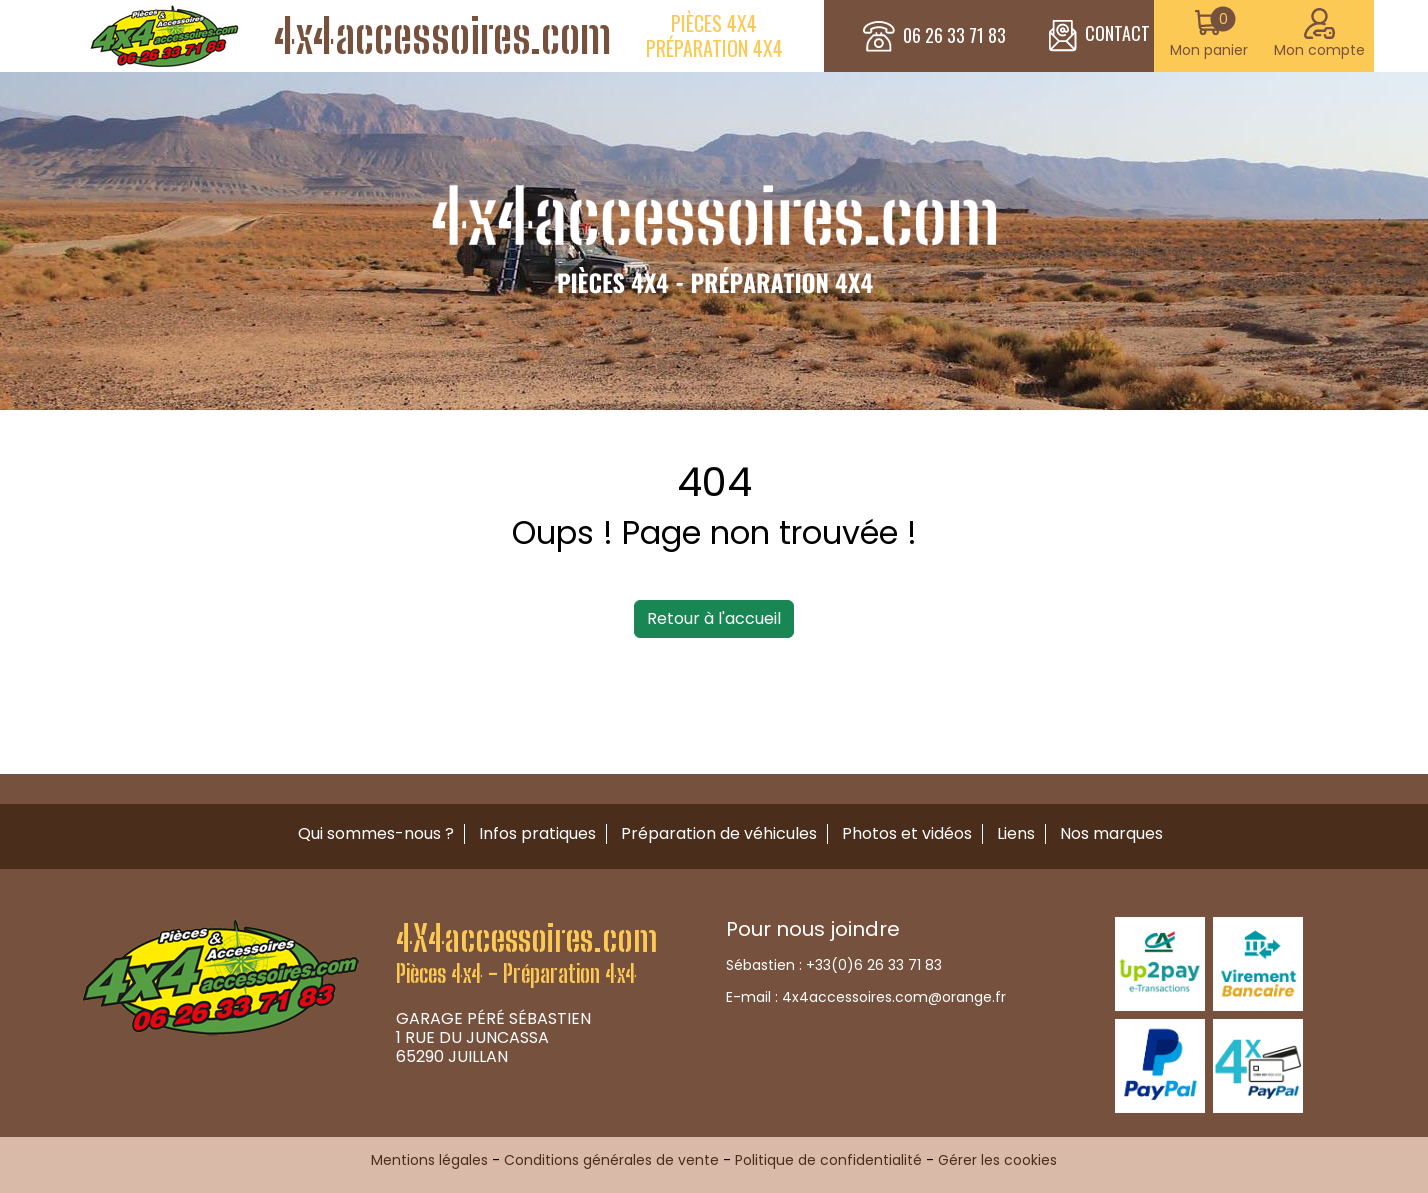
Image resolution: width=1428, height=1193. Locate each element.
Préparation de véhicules (719, 833)
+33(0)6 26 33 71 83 (874, 965)
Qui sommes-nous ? (376, 833)
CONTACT (1099, 36)
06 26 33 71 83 (954, 36)
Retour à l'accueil (714, 618)
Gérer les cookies (997, 1160)
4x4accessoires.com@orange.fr (894, 997)
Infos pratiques (537, 833)
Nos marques (1111, 833)
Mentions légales (429, 1160)
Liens (1016, 833)
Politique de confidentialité (828, 1160)
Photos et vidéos (907, 833)
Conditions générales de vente (611, 1160)
